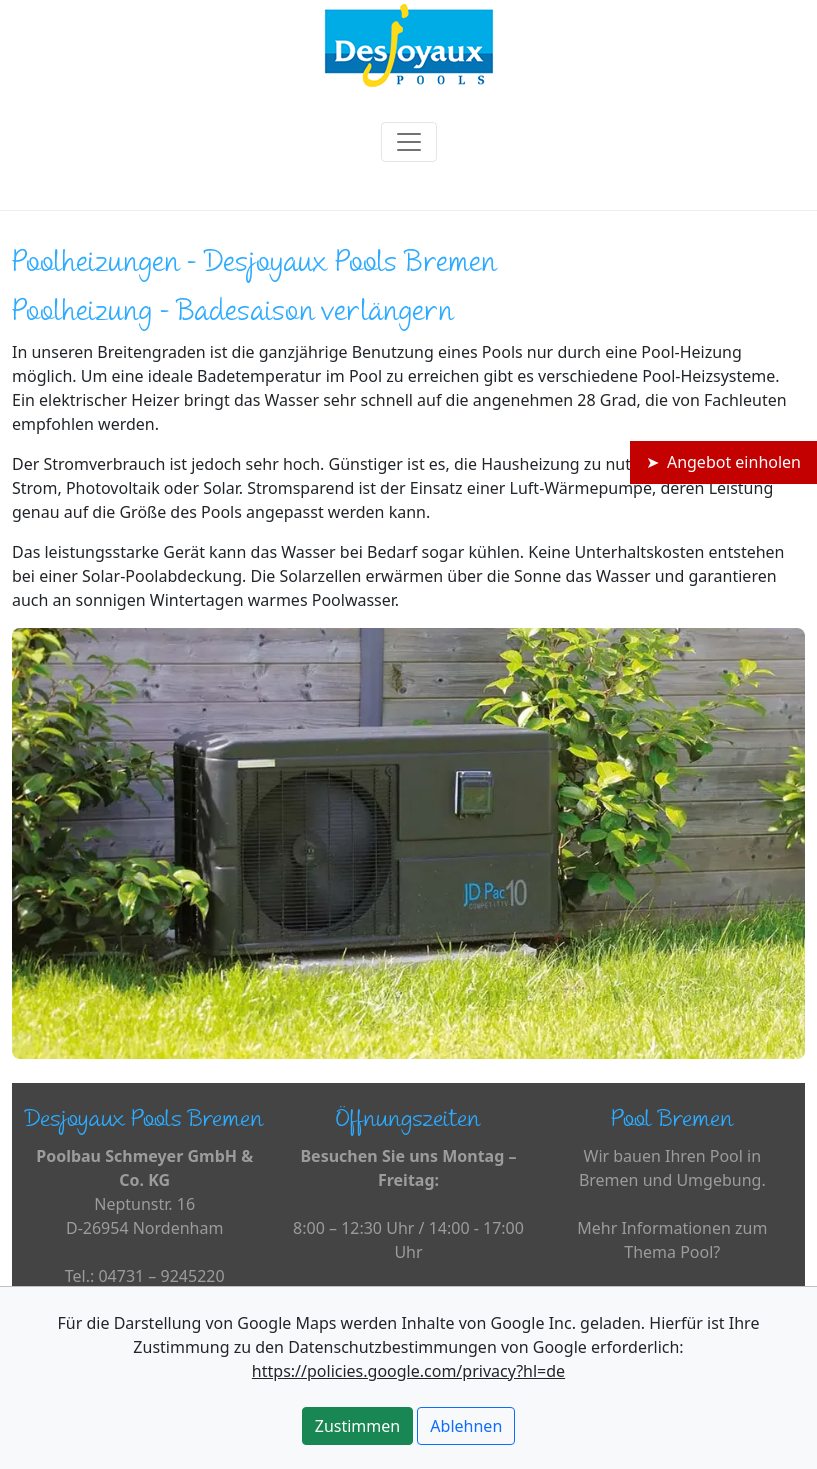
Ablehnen (466, 1426)
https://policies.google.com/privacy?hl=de (408, 1371)
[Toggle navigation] (409, 142)
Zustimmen (357, 1426)
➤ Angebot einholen (723, 462)
